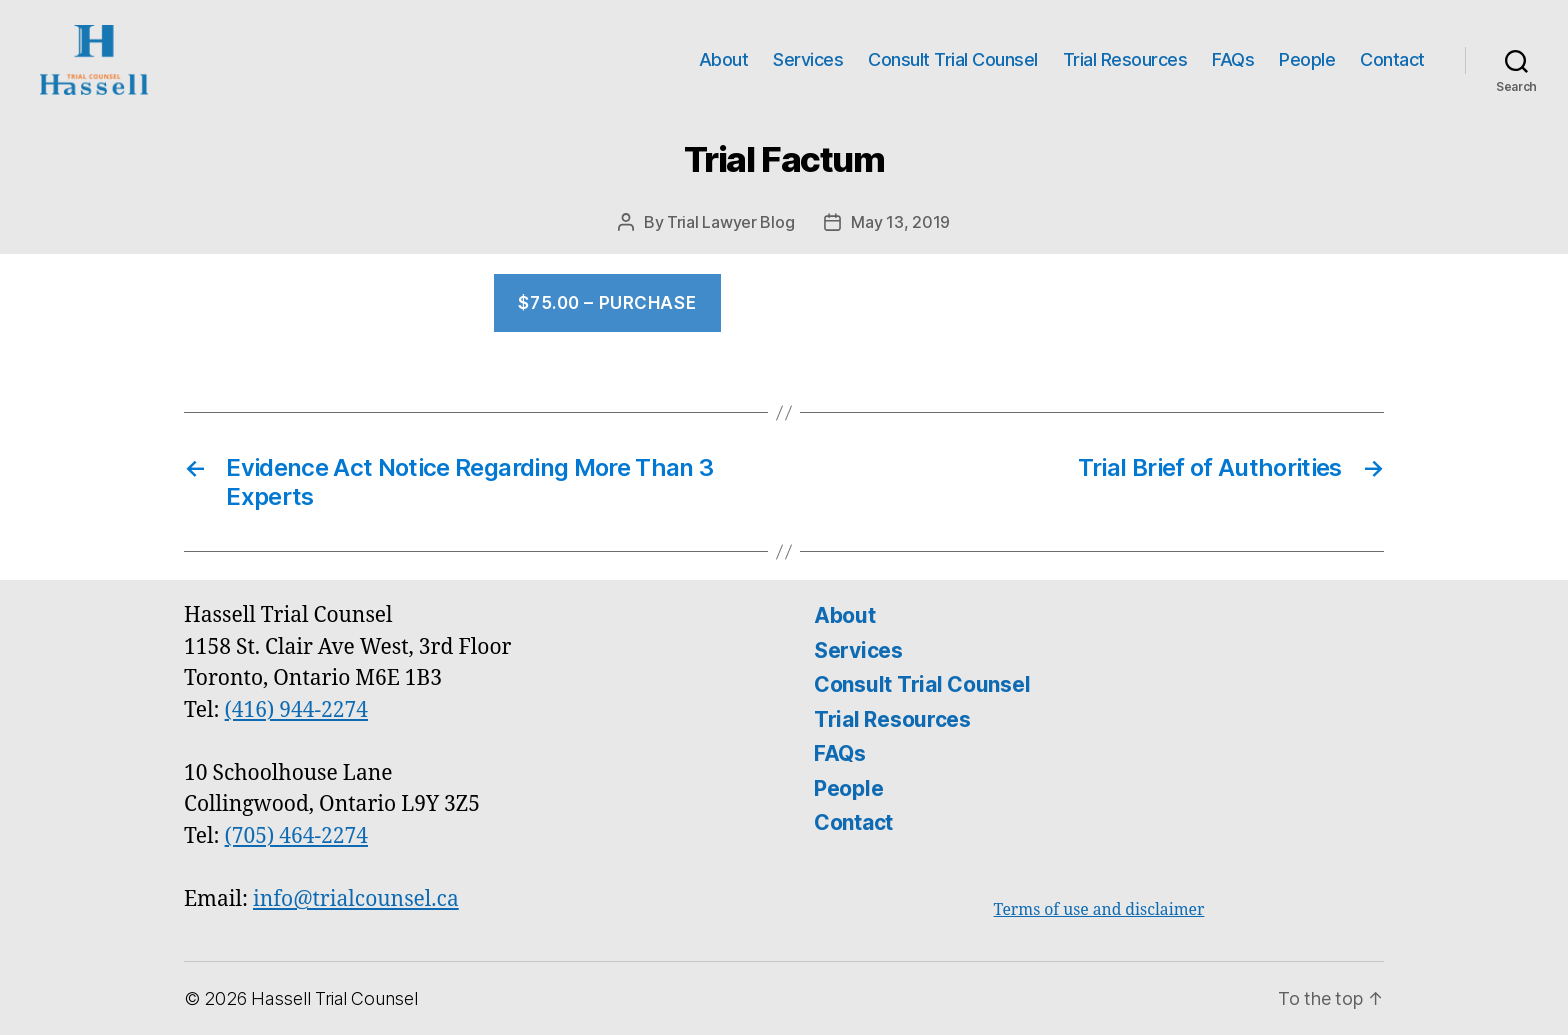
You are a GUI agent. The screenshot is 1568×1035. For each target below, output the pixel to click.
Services (808, 59)
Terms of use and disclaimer (1099, 910)
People (1307, 59)
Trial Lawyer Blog (730, 222)
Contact (1392, 59)
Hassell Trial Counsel (334, 998)
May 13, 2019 (900, 222)
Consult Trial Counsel (953, 59)
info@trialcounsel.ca (356, 899)
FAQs (1233, 59)
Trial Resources (1125, 59)
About (724, 59)
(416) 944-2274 (296, 710)
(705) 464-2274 (296, 836)
